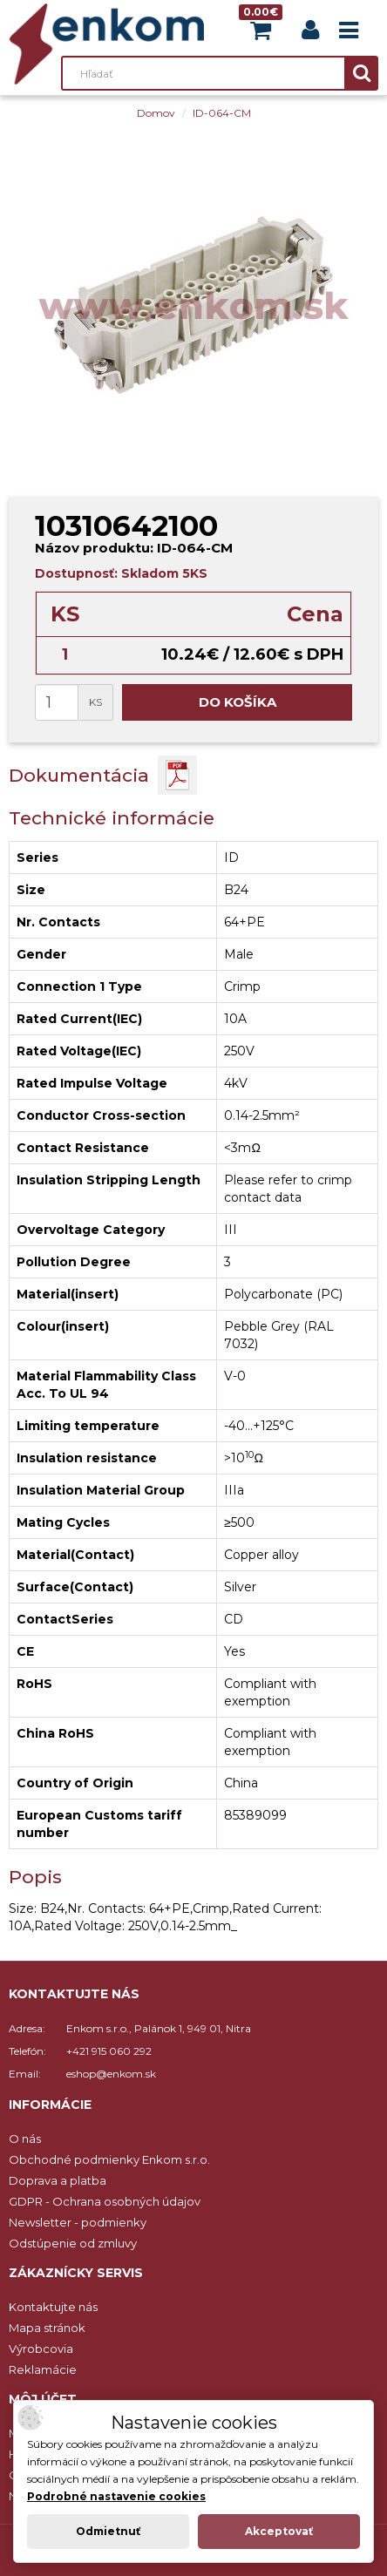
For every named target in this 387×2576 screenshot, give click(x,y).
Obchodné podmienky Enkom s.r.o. (109, 2159)
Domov (156, 112)
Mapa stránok (47, 2328)
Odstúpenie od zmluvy (73, 2243)
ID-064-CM (222, 112)
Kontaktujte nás (53, 2307)
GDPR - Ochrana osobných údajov (104, 2201)
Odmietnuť (108, 2531)
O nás (25, 2139)
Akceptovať (279, 2531)
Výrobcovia (41, 2349)
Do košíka (237, 702)
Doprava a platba (57, 2180)
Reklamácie (43, 2369)
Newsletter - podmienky (77, 2222)
